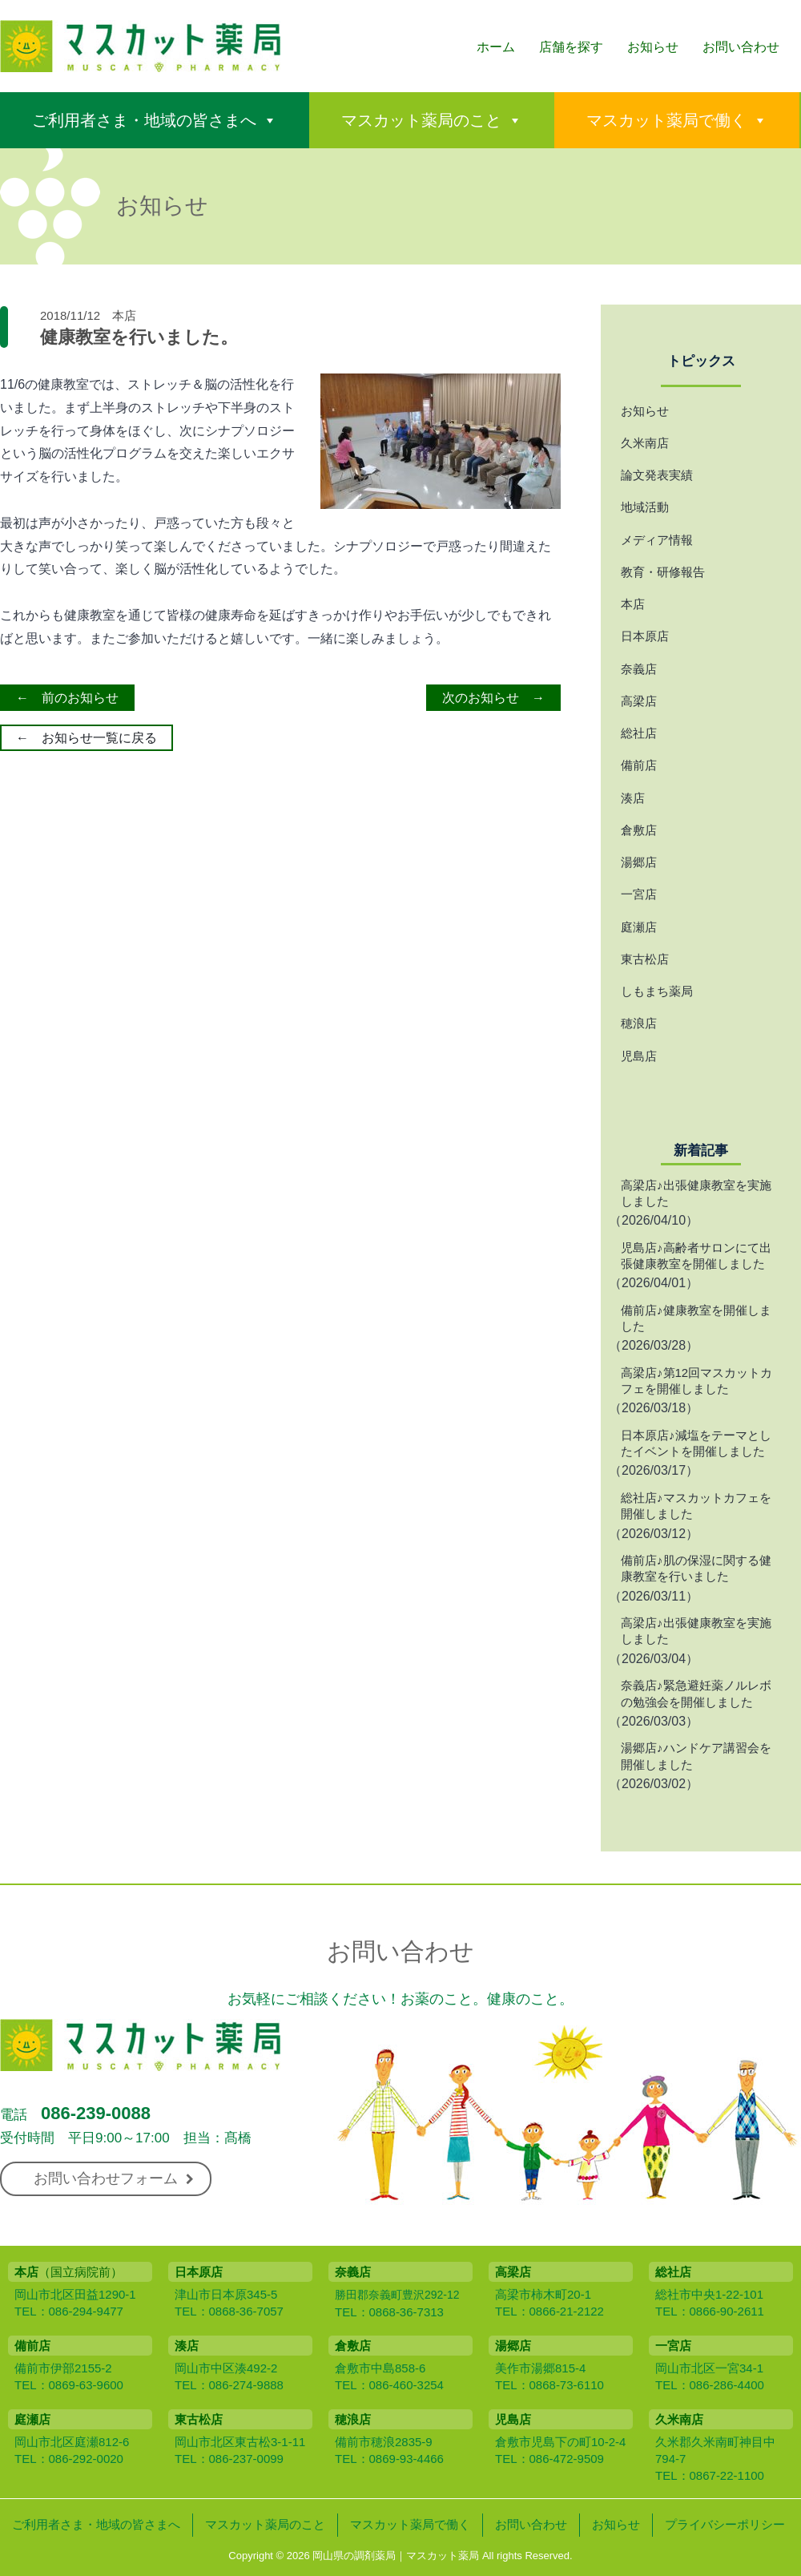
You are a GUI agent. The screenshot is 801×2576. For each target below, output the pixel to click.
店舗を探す (571, 47)
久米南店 (645, 443)
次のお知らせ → (493, 698)
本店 (124, 315)
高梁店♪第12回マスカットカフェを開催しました (696, 1380)
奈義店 (639, 669)
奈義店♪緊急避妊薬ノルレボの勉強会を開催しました (696, 1693)
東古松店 (645, 959)
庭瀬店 (639, 927)
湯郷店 (639, 862)
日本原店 (645, 636)
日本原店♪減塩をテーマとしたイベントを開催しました (696, 1443)
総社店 (639, 733)
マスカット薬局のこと (421, 120)
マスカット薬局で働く (666, 120)
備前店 (639, 765)
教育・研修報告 (663, 572)
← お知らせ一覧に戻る (86, 738)
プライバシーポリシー (725, 2524)
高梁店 (639, 701)
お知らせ (652, 47)
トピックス (701, 361)
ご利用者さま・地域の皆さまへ (144, 120)
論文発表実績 (657, 475)
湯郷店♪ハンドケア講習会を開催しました (696, 1755)
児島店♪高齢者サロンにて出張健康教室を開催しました (696, 1255)
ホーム (496, 47)
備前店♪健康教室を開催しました (696, 1318)
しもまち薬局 (657, 991)
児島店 (639, 1056)
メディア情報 (657, 540)
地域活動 (645, 507)
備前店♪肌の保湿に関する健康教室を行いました (696, 1568)
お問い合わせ (740, 47)
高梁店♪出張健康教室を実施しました (696, 1193)
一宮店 (639, 894)
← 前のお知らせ (67, 698)
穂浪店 (639, 1023)
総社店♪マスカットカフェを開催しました (696, 1505)
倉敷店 (639, 830)
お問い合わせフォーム (114, 2178)
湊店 (633, 798)
